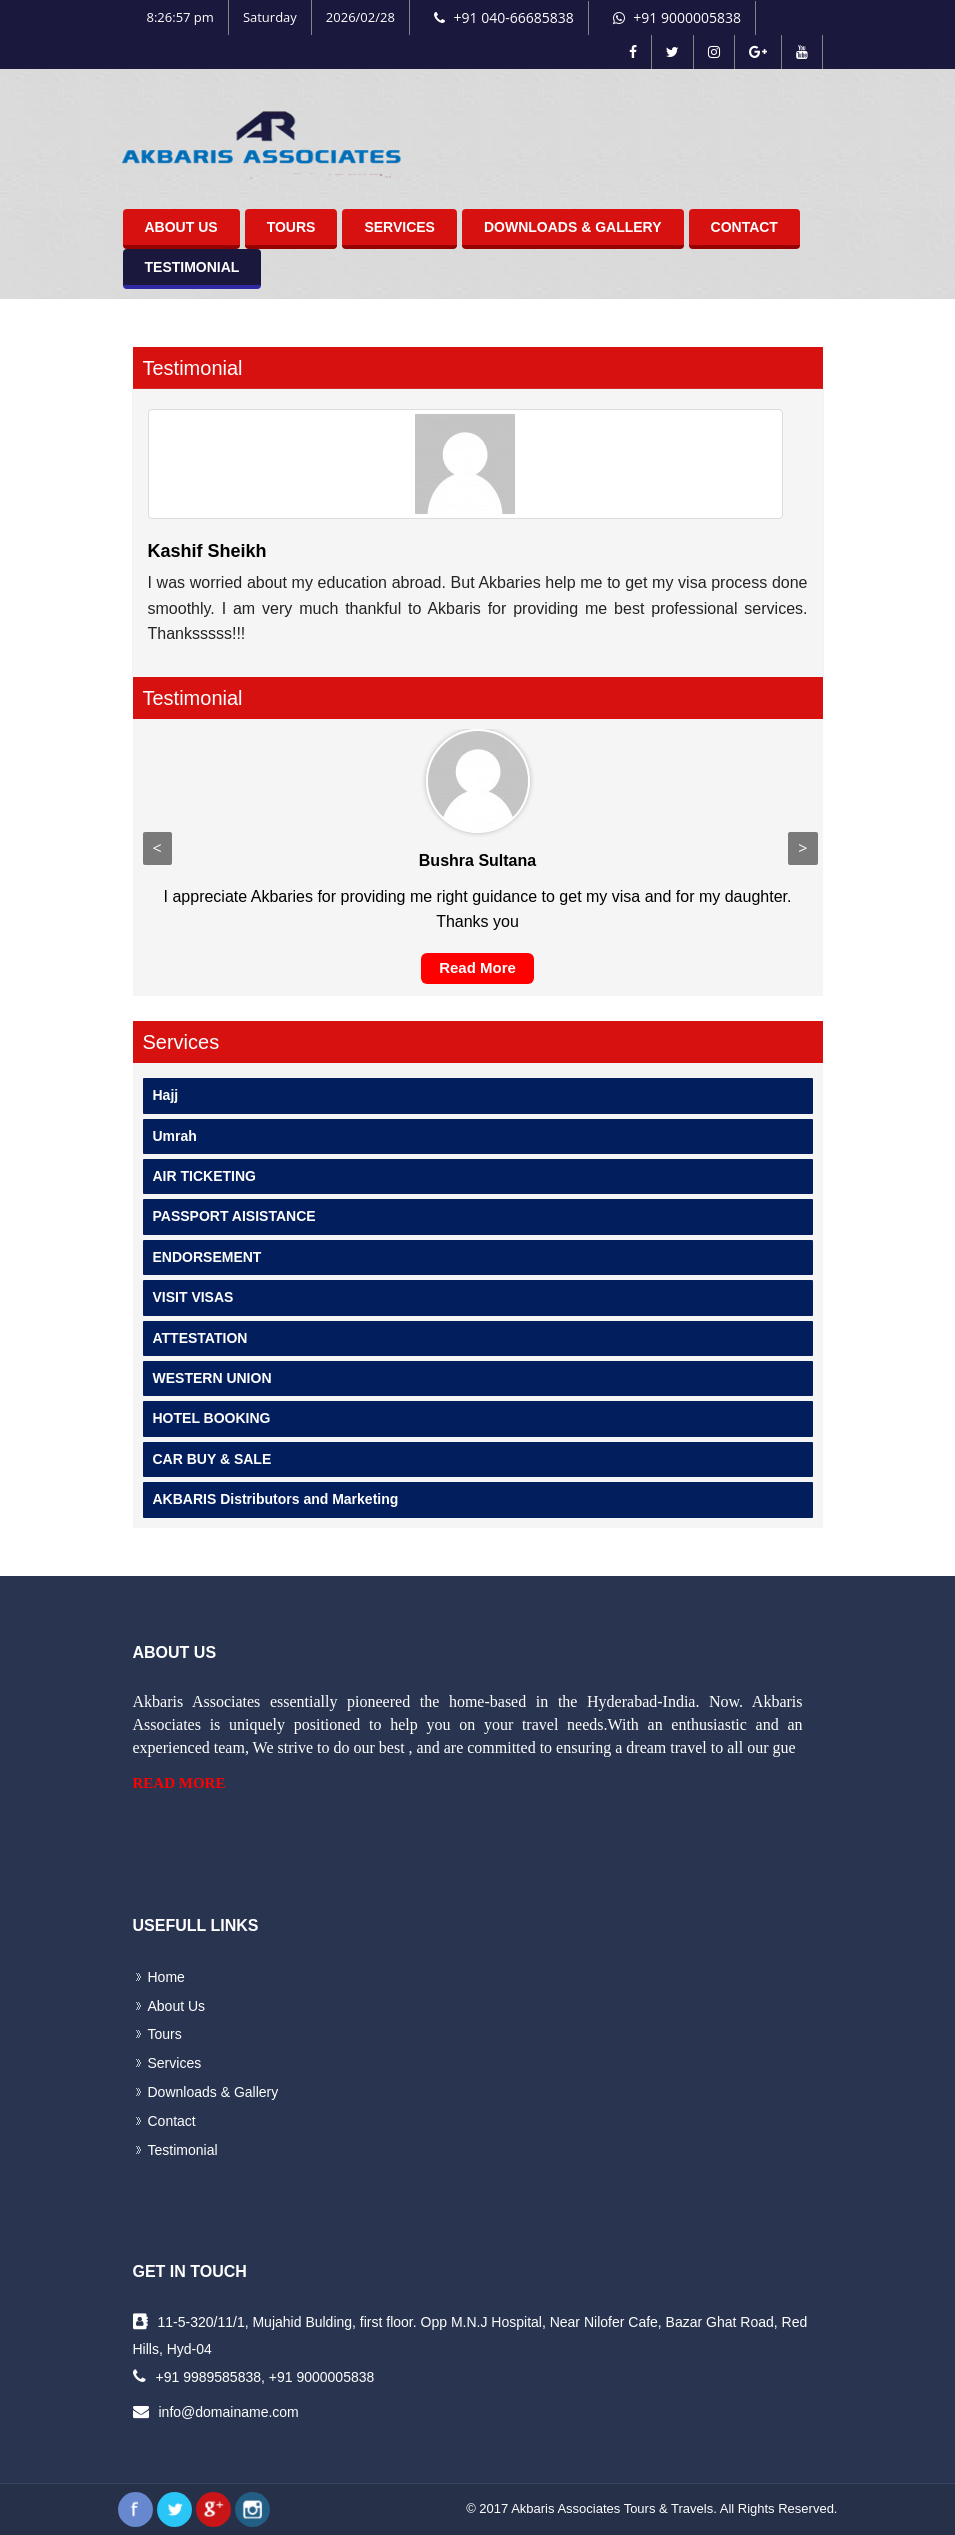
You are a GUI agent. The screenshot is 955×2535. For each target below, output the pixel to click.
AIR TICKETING (204, 1176)
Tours (291, 227)
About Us (181, 227)
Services (399, 227)
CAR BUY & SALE (212, 1459)
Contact (744, 227)
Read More (477, 967)
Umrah (175, 1136)
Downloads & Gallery (573, 227)
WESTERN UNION (212, 1378)
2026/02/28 (360, 17)
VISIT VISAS (193, 1297)
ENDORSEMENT (207, 1257)
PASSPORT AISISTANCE (234, 1216)
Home (166, 1977)
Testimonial (192, 267)
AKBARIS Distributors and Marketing (276, 1499)
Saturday (270, 17)
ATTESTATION (200, 1338)
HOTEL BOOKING (212, 1418)
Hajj (166, 1095)
